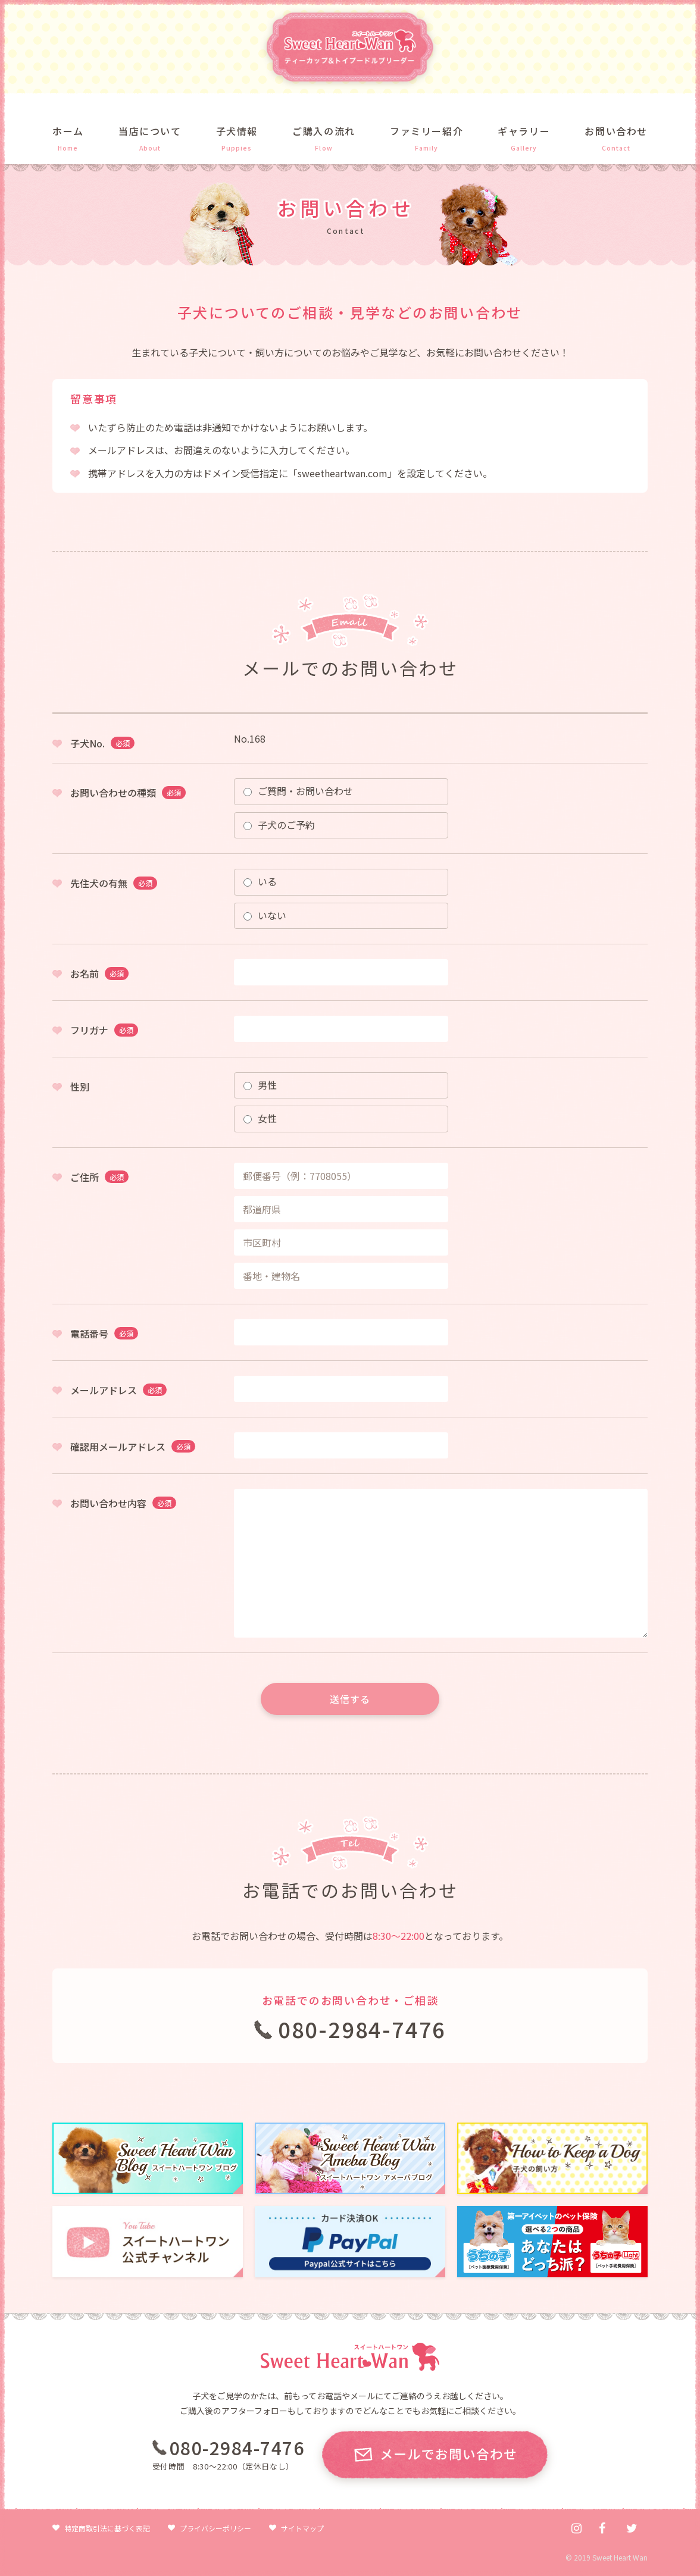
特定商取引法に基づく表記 (107, 2528)
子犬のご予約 (279, 825)
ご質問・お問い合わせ (298, 791)
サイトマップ (302, 2528)
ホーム (68, 131)
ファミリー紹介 (426, 131)
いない (264, 915)
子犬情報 (237, 131)
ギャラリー (524, 131)
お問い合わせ (616, 131)
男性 (260, 1085)
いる (260, 881)
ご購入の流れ (323, 131)
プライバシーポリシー (215, 2528)
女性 (260, 1118)
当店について (150, 131)
